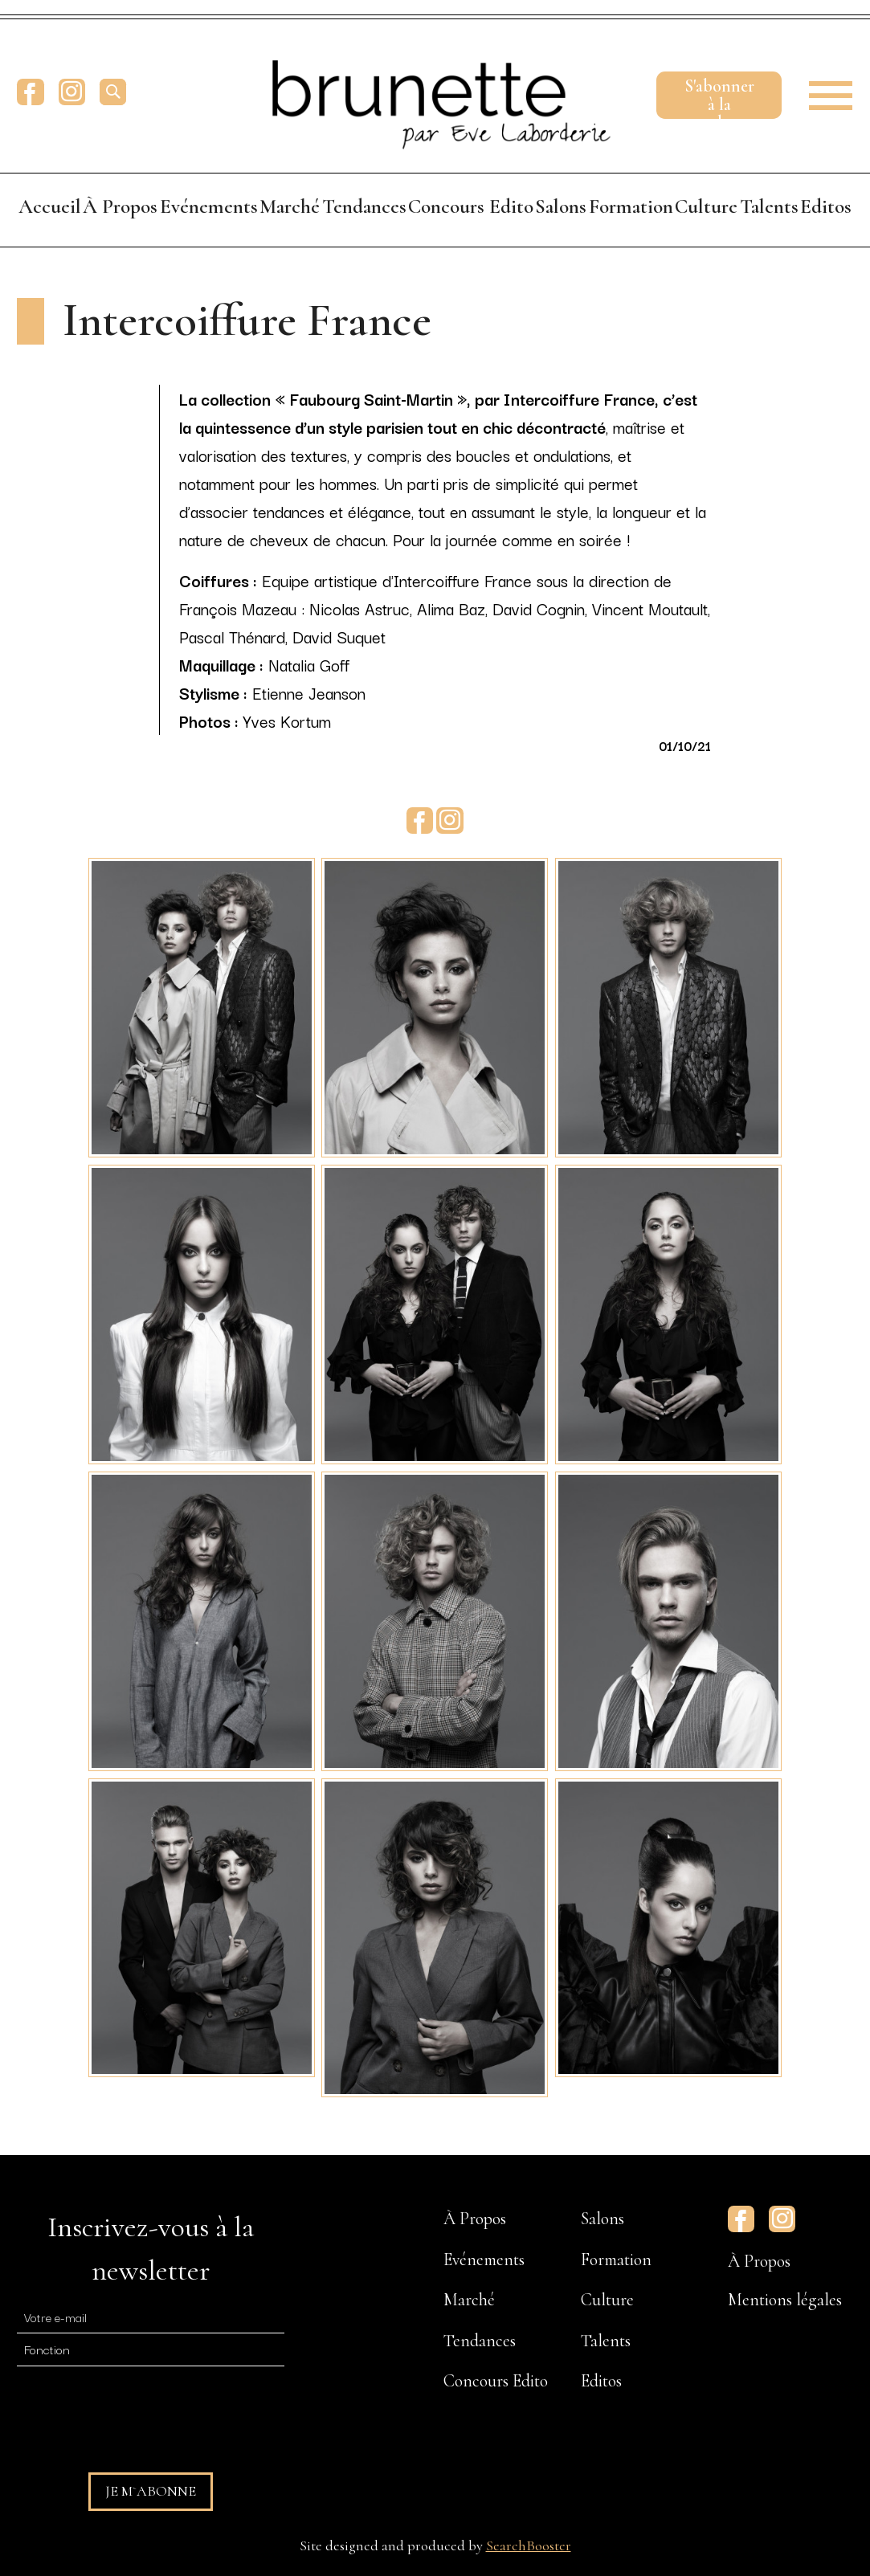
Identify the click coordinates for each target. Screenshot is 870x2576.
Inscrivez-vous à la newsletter (150, 2249)
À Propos (759, 2261)
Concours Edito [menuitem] (470, 206)
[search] (113, 92)
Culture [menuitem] (706, 206)
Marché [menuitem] (289, 206)
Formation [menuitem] (631, 206)
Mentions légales (785, 2299)
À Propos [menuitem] (120, 206)
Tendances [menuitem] (364, 206)
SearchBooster (528, 2545)
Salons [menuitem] (560, 206)
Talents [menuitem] (769, 206)
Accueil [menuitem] (49, 206)
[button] (825, 91)
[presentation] (139, 2412)
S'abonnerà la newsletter (719, 97)
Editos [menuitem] (826, 206)
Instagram (72, 92)
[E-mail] (150, 2316)
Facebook (30, 92)
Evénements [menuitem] (209, 206)
